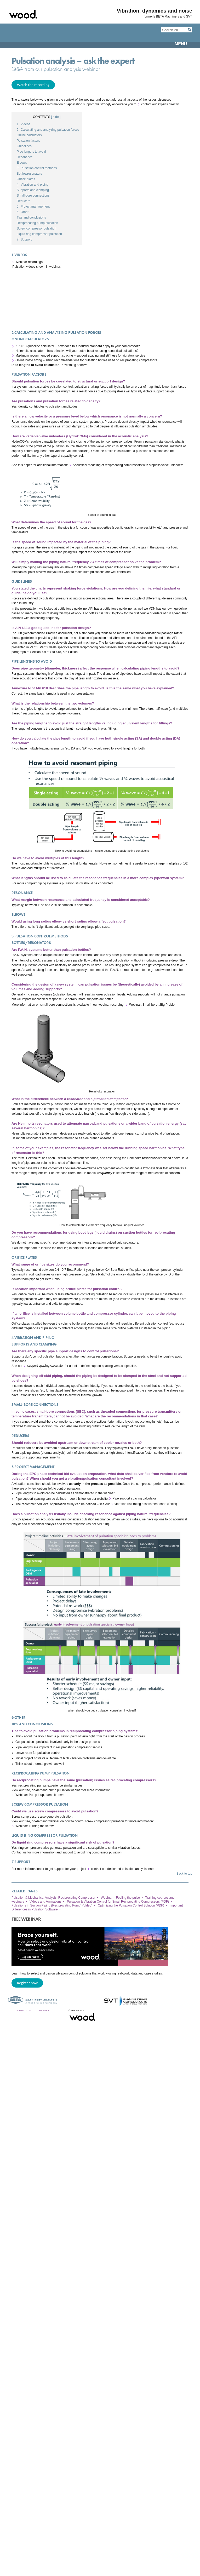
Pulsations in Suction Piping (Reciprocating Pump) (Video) (52, 1905)
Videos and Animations (45, 1901)
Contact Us (23, 2010)
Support (24, 239)
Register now (27, 1982)
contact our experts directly (160, 104)
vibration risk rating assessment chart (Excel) (146, 1504)
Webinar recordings (29, 262)
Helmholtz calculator (29, 351)
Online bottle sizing (28, 360)
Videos (23, 124)
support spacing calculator (45, 1366)
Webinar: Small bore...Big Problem (153, 1004)
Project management (33, 206)
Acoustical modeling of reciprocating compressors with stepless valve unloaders (128, 465)
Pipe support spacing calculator (134, 1499)
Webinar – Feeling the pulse (120, 1897)
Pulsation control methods (37, 168)
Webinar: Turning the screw (34, 1826)
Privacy (44, 2010)
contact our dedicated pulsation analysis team (123, 1869)
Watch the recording (33, 84)
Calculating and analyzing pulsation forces (48, 129)
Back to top (184, 1873)
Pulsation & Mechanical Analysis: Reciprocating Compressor (53, 1897)
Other (22, 212)
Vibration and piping (32, 184)
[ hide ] (55, 117)
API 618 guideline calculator (34, 346)
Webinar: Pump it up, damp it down (39, 1795)
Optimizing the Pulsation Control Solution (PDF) (131, 1905)
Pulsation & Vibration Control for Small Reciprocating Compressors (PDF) (118, 1901)
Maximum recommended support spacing (44, 355)
